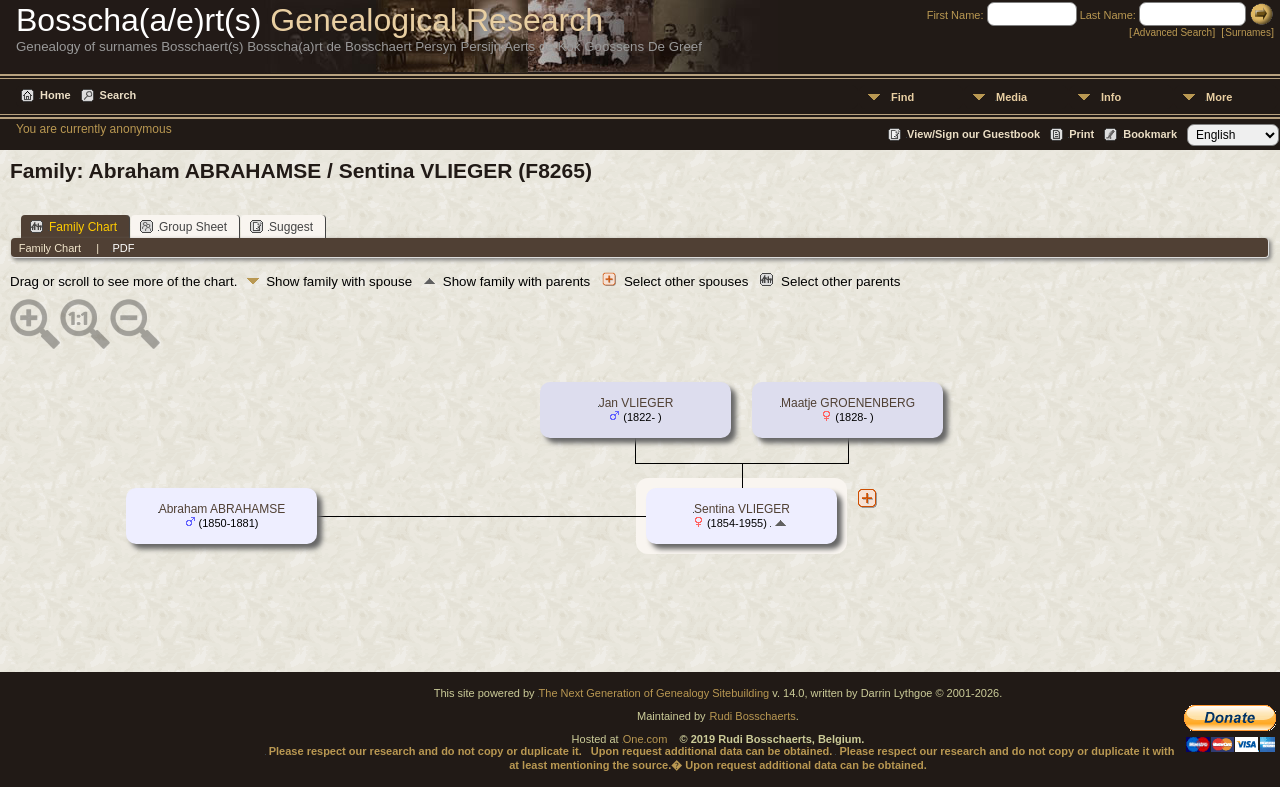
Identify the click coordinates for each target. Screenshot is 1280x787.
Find (902, 97)
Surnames (1248, 32)
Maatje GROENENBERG (848, 403)
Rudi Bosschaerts (753, 716)
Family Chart (73, 226)
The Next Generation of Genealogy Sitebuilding (654, 693)
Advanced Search (1172, 32)
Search (118, 95)
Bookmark (1150, 134)
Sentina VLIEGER (742, 509)
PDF (123, 248)
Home (55, 95)
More (1219, 97)
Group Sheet (183, 226)
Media (1011, 97)
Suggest (281, 226)
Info (1111, 97)
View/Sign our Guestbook (973, 134)
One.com (645, 739)
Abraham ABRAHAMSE (222, 509)
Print (1081, 134)
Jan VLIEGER (636, 403)
